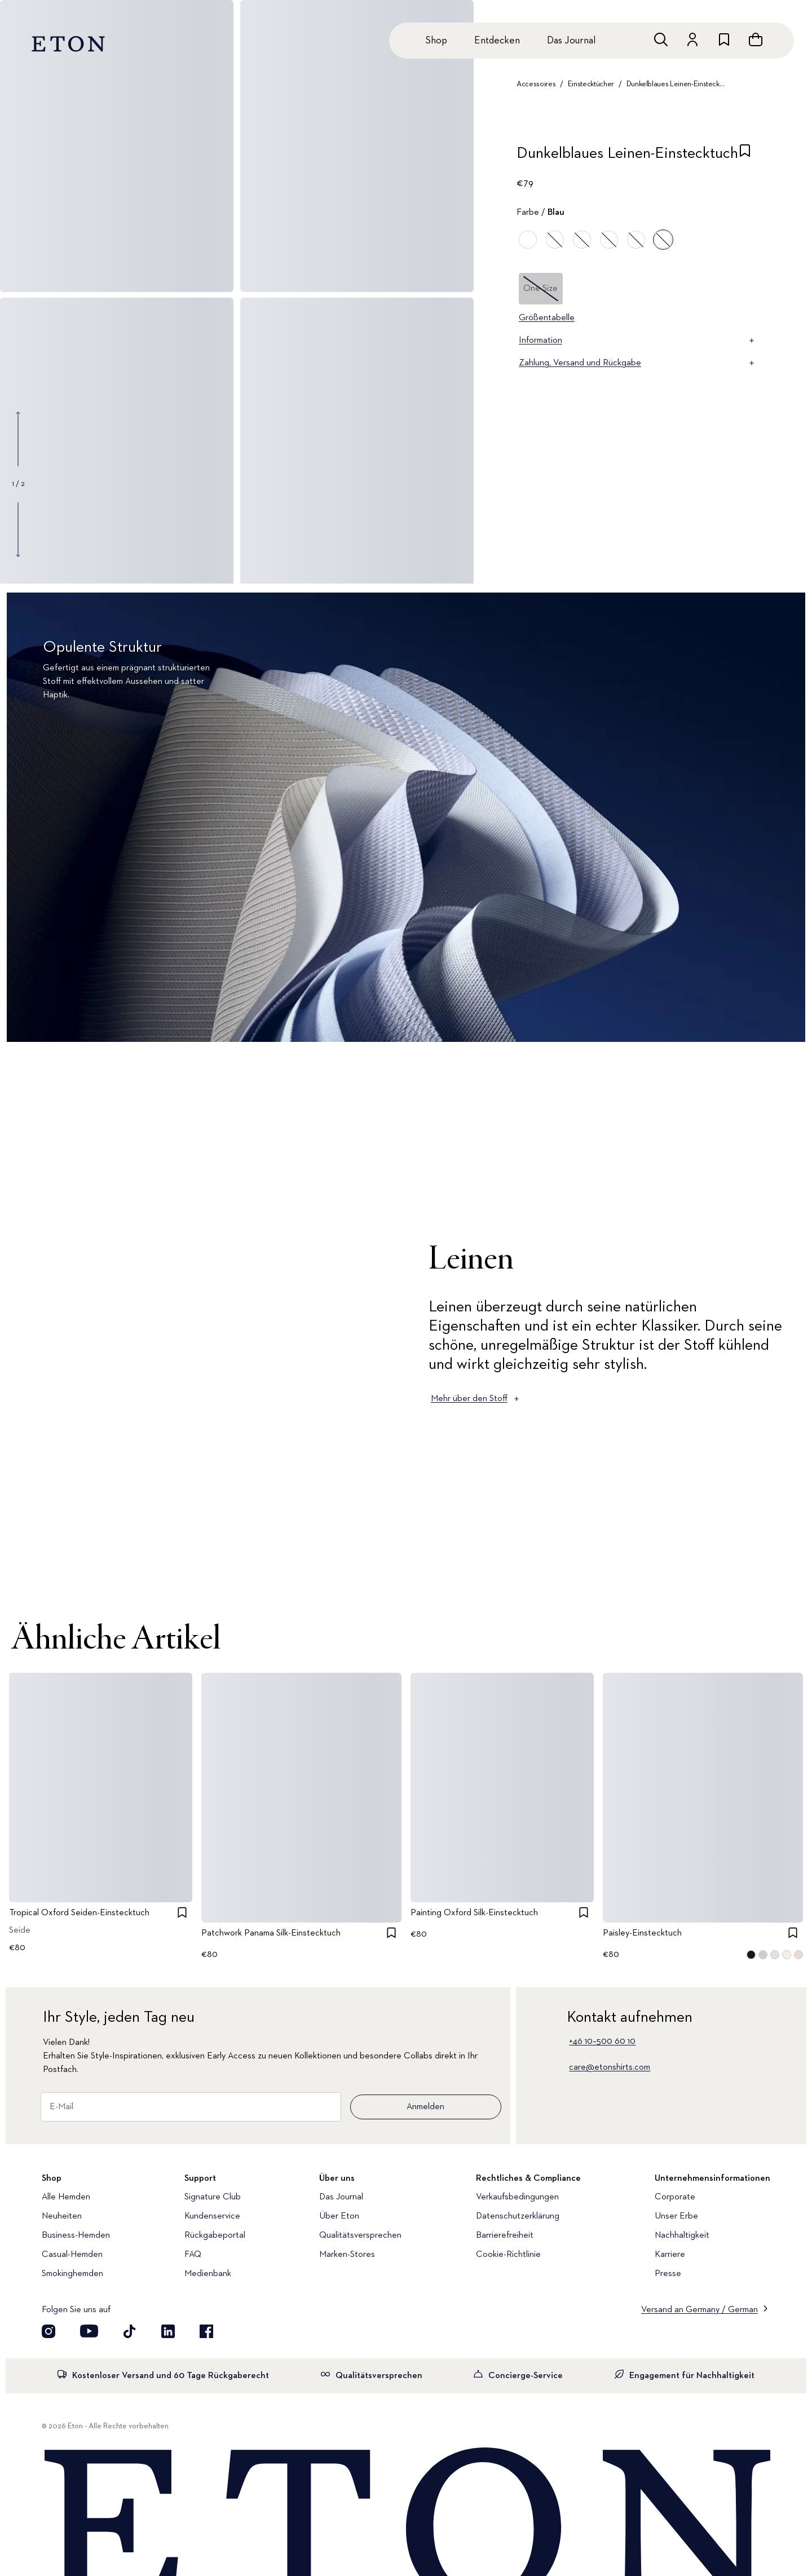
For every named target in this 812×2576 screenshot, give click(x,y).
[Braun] (636, 240)
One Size (540, 288)
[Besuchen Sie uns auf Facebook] (206, 2331)
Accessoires (536, 84)
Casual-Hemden (72, 2254)
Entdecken (497, 41)
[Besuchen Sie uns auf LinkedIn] (168, 2331)
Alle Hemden (66, 2197)
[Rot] (609, 240)
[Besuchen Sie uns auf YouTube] (89, 2331)
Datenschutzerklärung (517, 2216)
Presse (668, 2273)
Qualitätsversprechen (360, 2235)
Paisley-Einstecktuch (642, 1933)
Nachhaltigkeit (682, 2235)
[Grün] (582, 240)
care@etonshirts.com (609, 2067)
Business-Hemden (76, 2235)
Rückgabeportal (214, 2235)
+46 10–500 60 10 (602, 2041)
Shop (436, 41)
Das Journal (571, 41)
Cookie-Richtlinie (508, 2254)
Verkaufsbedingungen (517, 2197)
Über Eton (339, 2216)
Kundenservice (212, 2216)
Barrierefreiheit (504, 2235)
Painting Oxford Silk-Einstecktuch (474, 1912)
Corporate (675, 2197)
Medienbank (207, 2273)
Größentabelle (547, 317)
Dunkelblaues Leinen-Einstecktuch (676, 84)
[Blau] (555, 240)
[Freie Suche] (661, 39)
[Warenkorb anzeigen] (755, 39)
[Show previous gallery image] (18, 439)
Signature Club (212, 2197)
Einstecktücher (591, 84)
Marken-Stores (347, 2254)
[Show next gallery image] (18, 529)
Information (637, 340)
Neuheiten (62, 2216)
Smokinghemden (72, 2273)
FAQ (192, 2254)
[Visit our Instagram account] (48, 2331)
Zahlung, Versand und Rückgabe (637, 363)
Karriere (670, 2254)
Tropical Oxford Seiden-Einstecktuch (79, 1912)
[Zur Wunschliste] (724, 39)
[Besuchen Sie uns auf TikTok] (129, 2331)
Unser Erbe (676, 2216)
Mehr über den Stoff (476, 1398)
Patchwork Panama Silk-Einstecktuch (271, 1933)
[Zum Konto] (692, 39)
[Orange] (528, 240)
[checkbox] (745, 157)
